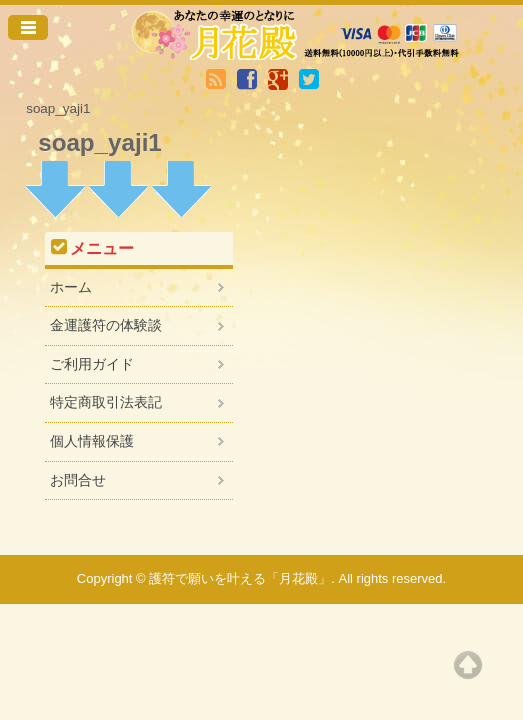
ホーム (71, 287)
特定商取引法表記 (106, 402)
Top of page (468, 665)
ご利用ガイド (92, 364)
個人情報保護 (92, 441)
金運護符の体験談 (106, 325)
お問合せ (78, 480)
